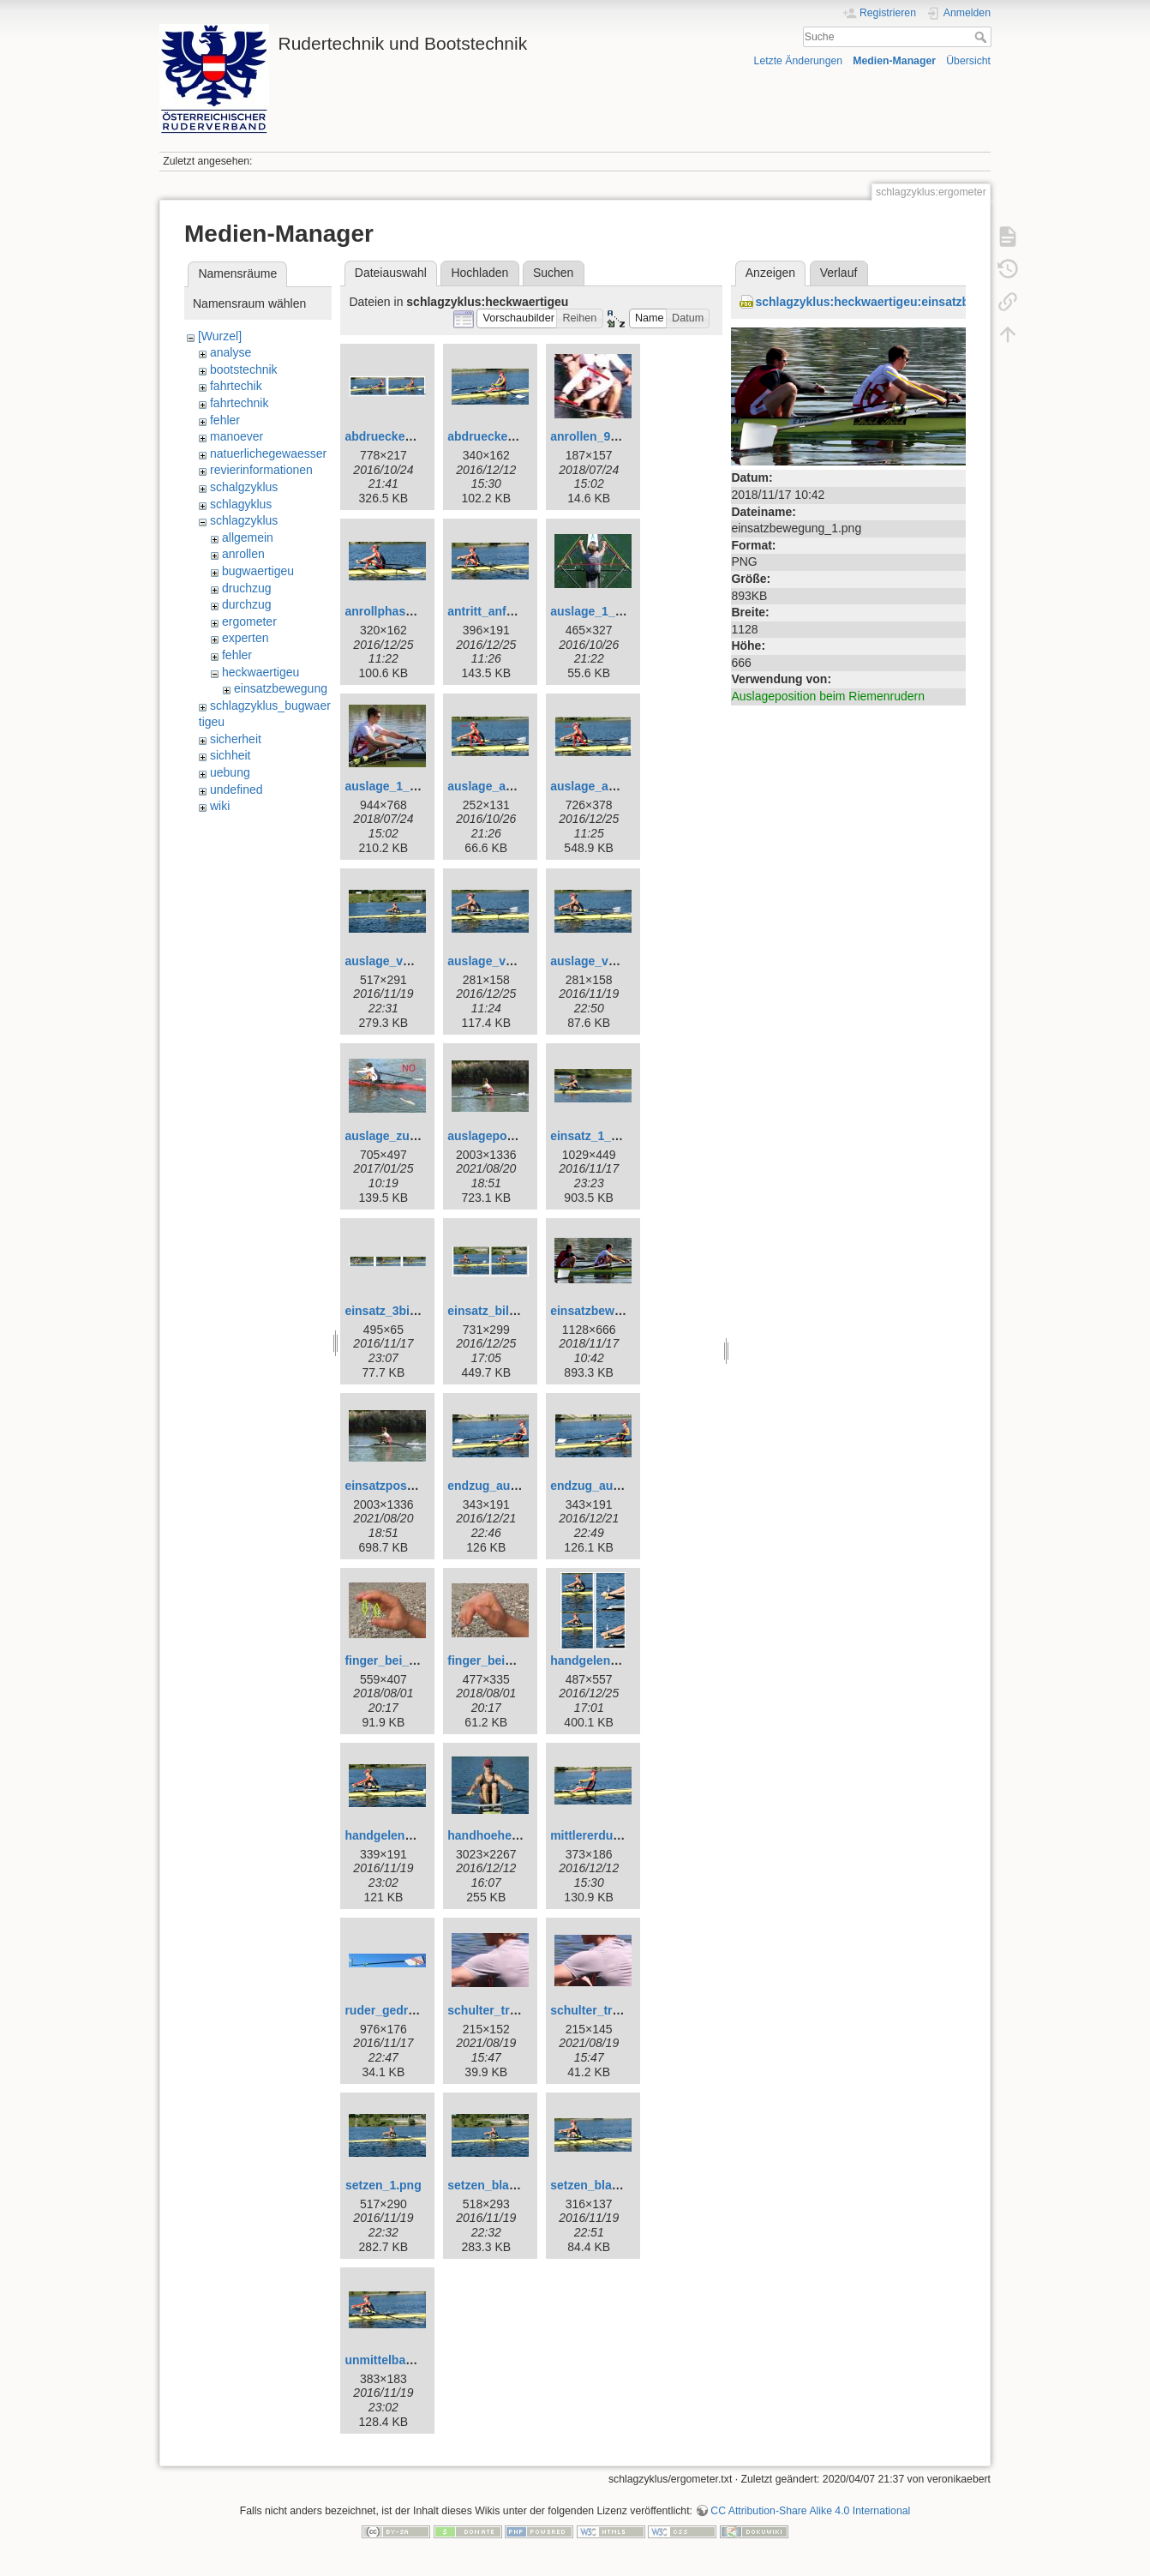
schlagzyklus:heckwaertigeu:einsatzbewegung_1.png (907, 302)
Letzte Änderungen (798, 61)
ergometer (249, 621)
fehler (225, 420)
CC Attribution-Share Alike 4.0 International (810, 2511)
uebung (230, 772)
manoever (236, 436)
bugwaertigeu (258, 571)
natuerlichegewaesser (268, 453)
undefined (236, 789)
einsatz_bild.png (494, 1311)
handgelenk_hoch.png (614, 1660)
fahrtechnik (239, 403)
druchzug (247, 588)
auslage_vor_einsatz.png (416, 961)
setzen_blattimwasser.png (521, 2185)
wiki (220, 806)
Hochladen (479, 272)
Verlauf (839, 272)
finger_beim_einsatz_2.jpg (522, 1660)
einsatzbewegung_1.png (619, 1311)
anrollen (243, 554)
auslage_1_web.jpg (399, 786)
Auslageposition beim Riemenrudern (828, 696)
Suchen (553, 272)
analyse (230, 352)
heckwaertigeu (260, 672)
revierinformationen (261, 470)
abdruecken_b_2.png (404, 436)
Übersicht (968, 61)
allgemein (247, 537)
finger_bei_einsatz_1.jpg (414, 1660)
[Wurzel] (220, 336)
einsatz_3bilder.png (400, 1311)
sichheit (230, 755)
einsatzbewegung (280, 688)
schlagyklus (241, 504)
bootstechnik (244, 369)
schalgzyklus (244, 487)
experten (245, 638)
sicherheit (235, 739)
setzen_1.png (383, 2185)
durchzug (247, 604)
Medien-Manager (894, 61)
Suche (982, 37)
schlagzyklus (244, 520)
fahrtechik (236, 386)
